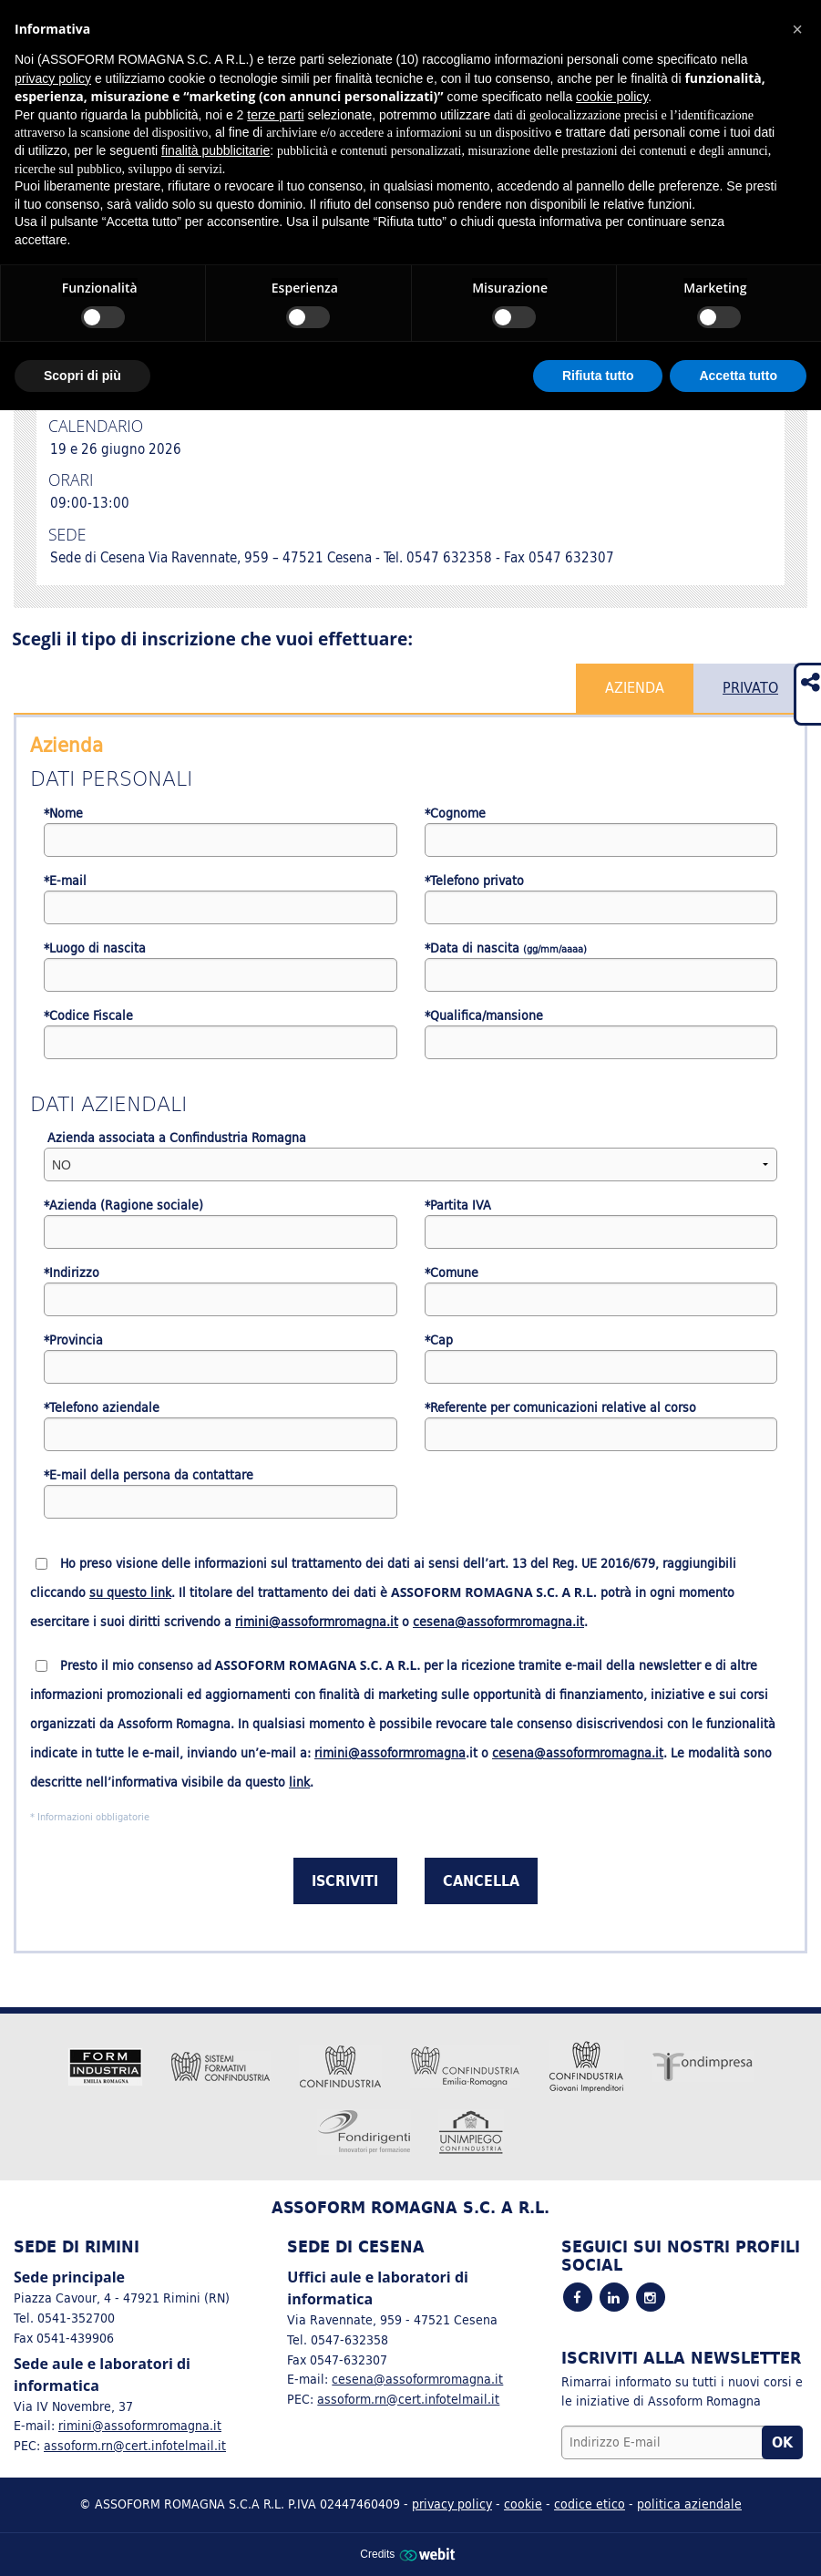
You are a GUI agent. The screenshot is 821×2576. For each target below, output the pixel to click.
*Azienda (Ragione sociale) (123, 1205)
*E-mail (65, 881)
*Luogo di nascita (95, 948)
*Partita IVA (458, 1205)
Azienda (634, 687)
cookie (523, 2503)
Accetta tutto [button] (738, 375)
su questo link (130, 1592)
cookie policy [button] (612, 96)
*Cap (439, 1340)
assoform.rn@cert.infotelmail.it (135, 2445)
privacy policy (452, 2503)
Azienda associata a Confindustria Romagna (175, 1138)
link (299, 1782)
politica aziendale (689, 2503)
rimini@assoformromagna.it (316, 1622)
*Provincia (73, 1340)
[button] (797, 29)
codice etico (589, 2503)
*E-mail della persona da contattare (148, 1475)
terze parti (275, 115)
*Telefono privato (474, 881)
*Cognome (455, 813)
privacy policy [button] (53, 78)
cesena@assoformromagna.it (498, 1622)
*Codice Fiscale (88, 1015)
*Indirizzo (71, 1273)
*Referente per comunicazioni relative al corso (560, 1407)
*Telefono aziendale (101, 1407)
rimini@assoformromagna (390, 1753)
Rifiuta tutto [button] (598, 375)
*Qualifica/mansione (484, 1015)
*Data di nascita (506, 948)
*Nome (63, 813)
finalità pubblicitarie (215, 150)
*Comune (451, 1273)
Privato (750, 687)
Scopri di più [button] (82, 375)
